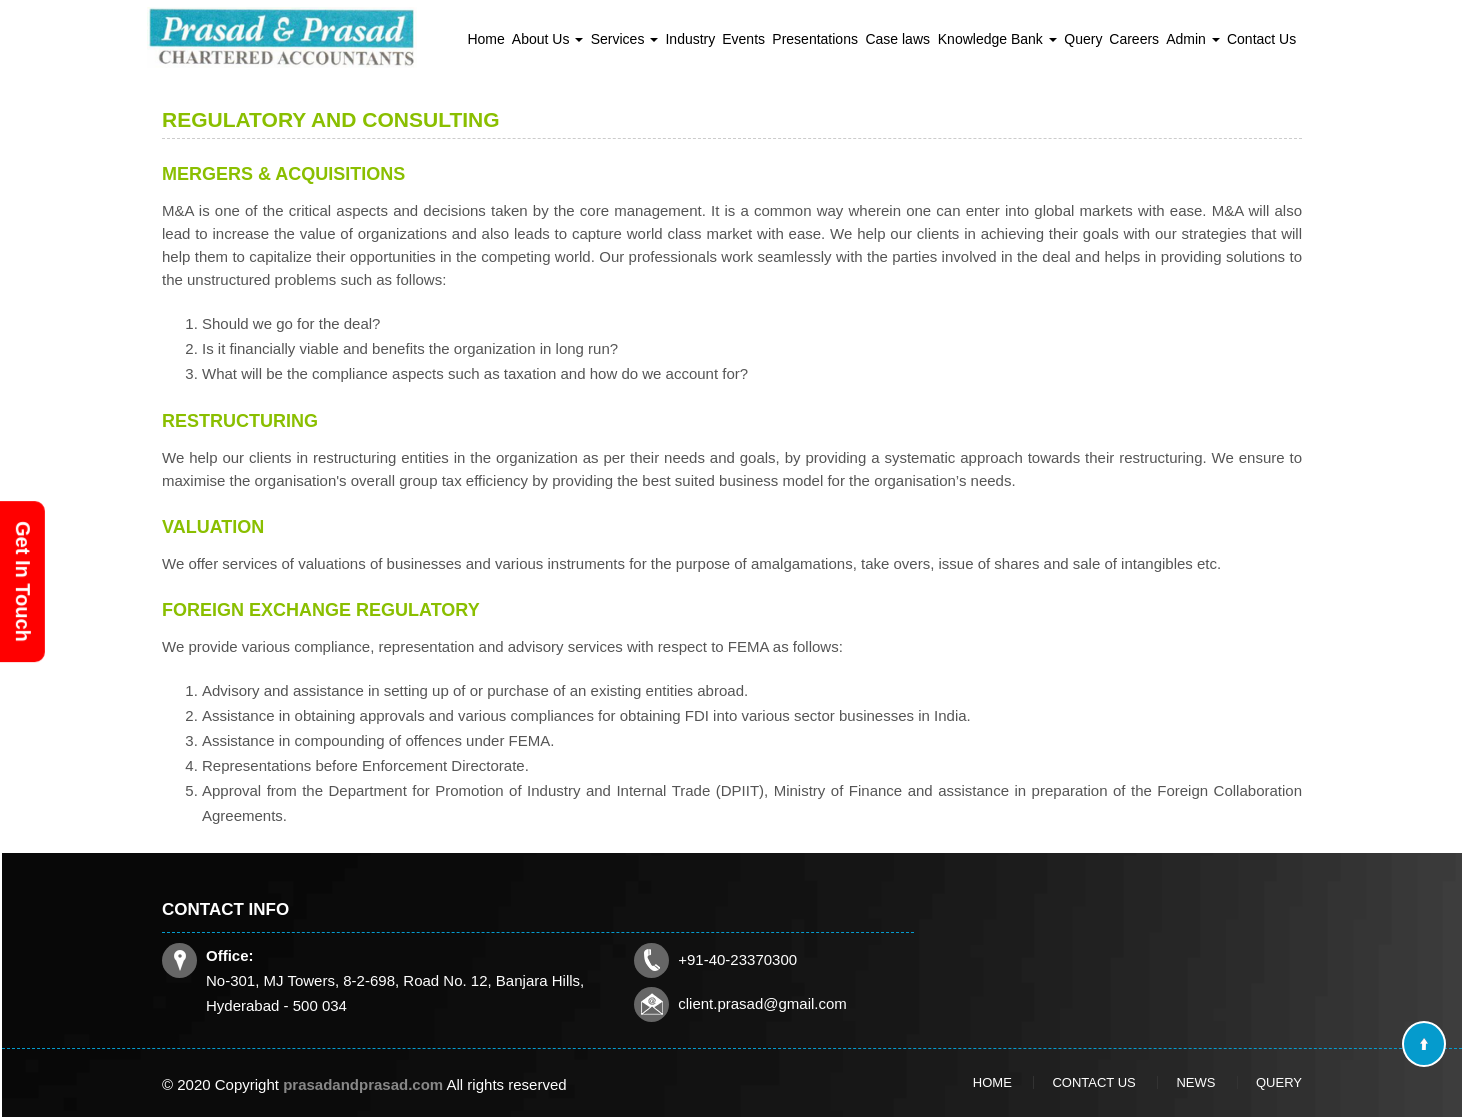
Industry (690, 39)
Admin (1193, 39)
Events (743, 39)
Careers (1134, 39)
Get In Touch (23, 581)
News (1152, 1082)
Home (485, 39)
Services (625, 39)
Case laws (897, 39)
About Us (547, 39)
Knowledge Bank (997, 39)
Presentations (815, 39)
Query (1083, 39)
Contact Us (1261, 39)
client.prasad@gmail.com (634, 972)
